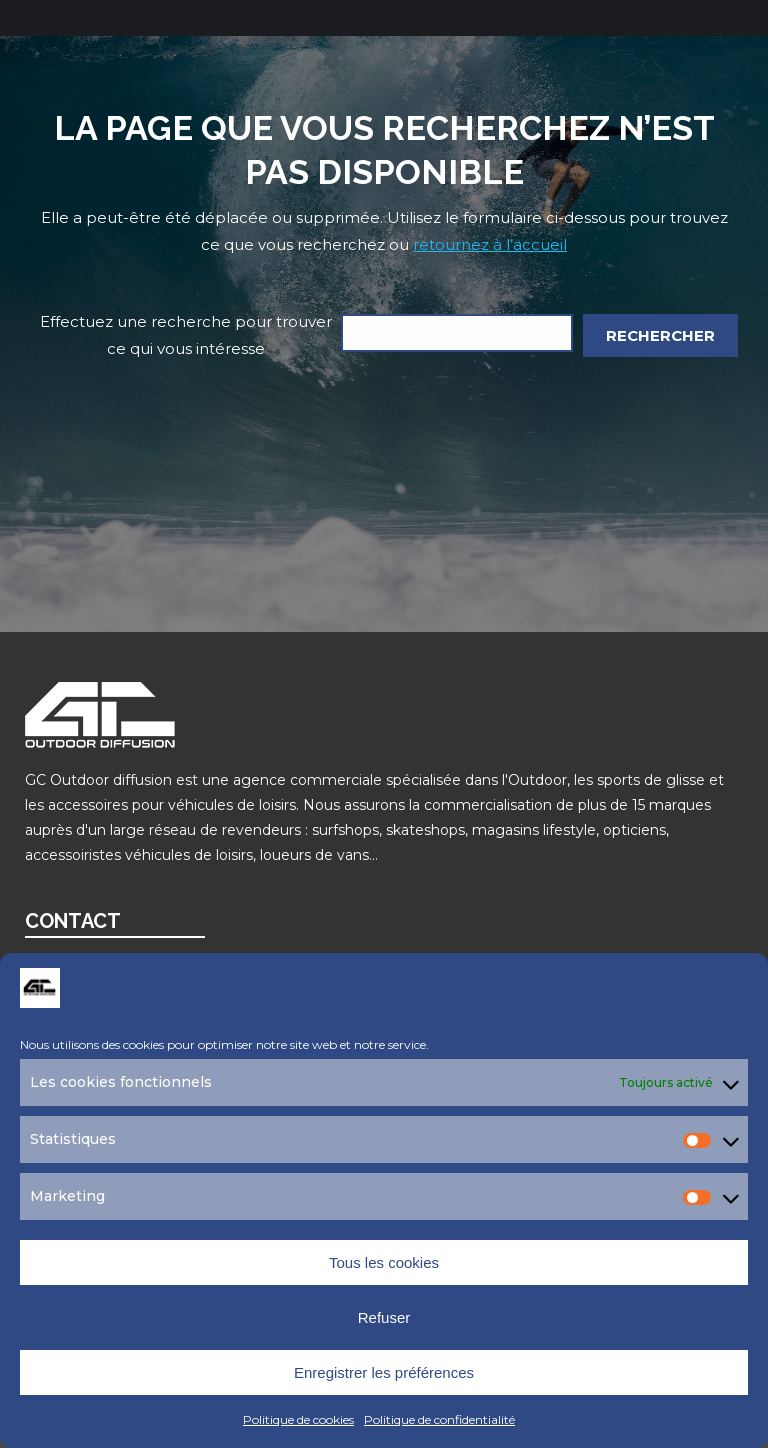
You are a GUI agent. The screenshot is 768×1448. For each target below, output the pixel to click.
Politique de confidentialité (439, 1419)
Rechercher (660, 335)
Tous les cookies (384, 1262)
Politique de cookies (298, 1419)
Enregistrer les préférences (384, 1372)
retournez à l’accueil (490, 244)
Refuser (384, 1317)
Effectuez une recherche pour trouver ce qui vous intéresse (186, 335)
